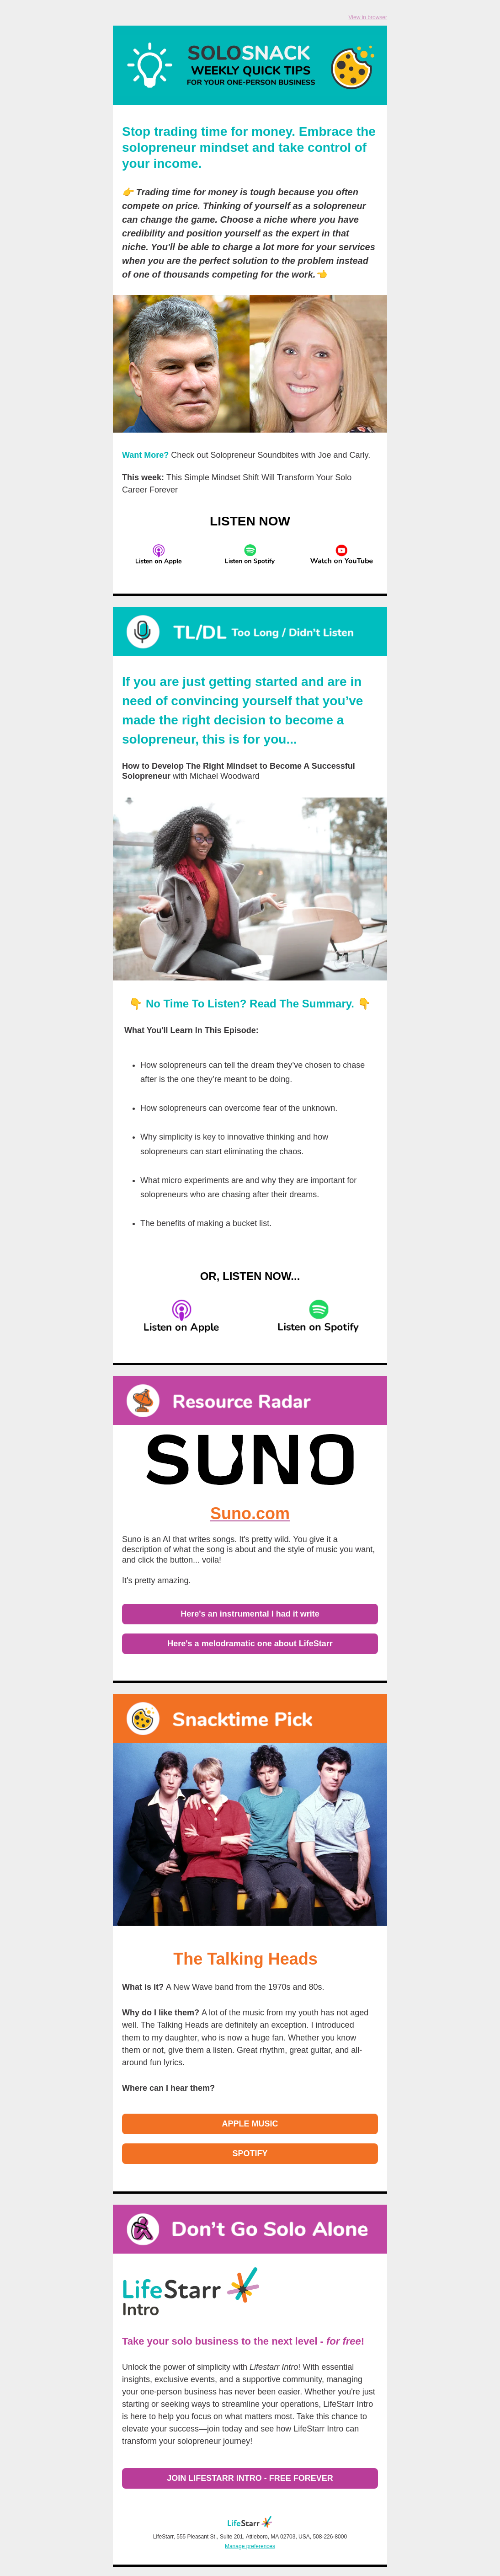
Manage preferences (250, 2546)
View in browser (368, 17)
